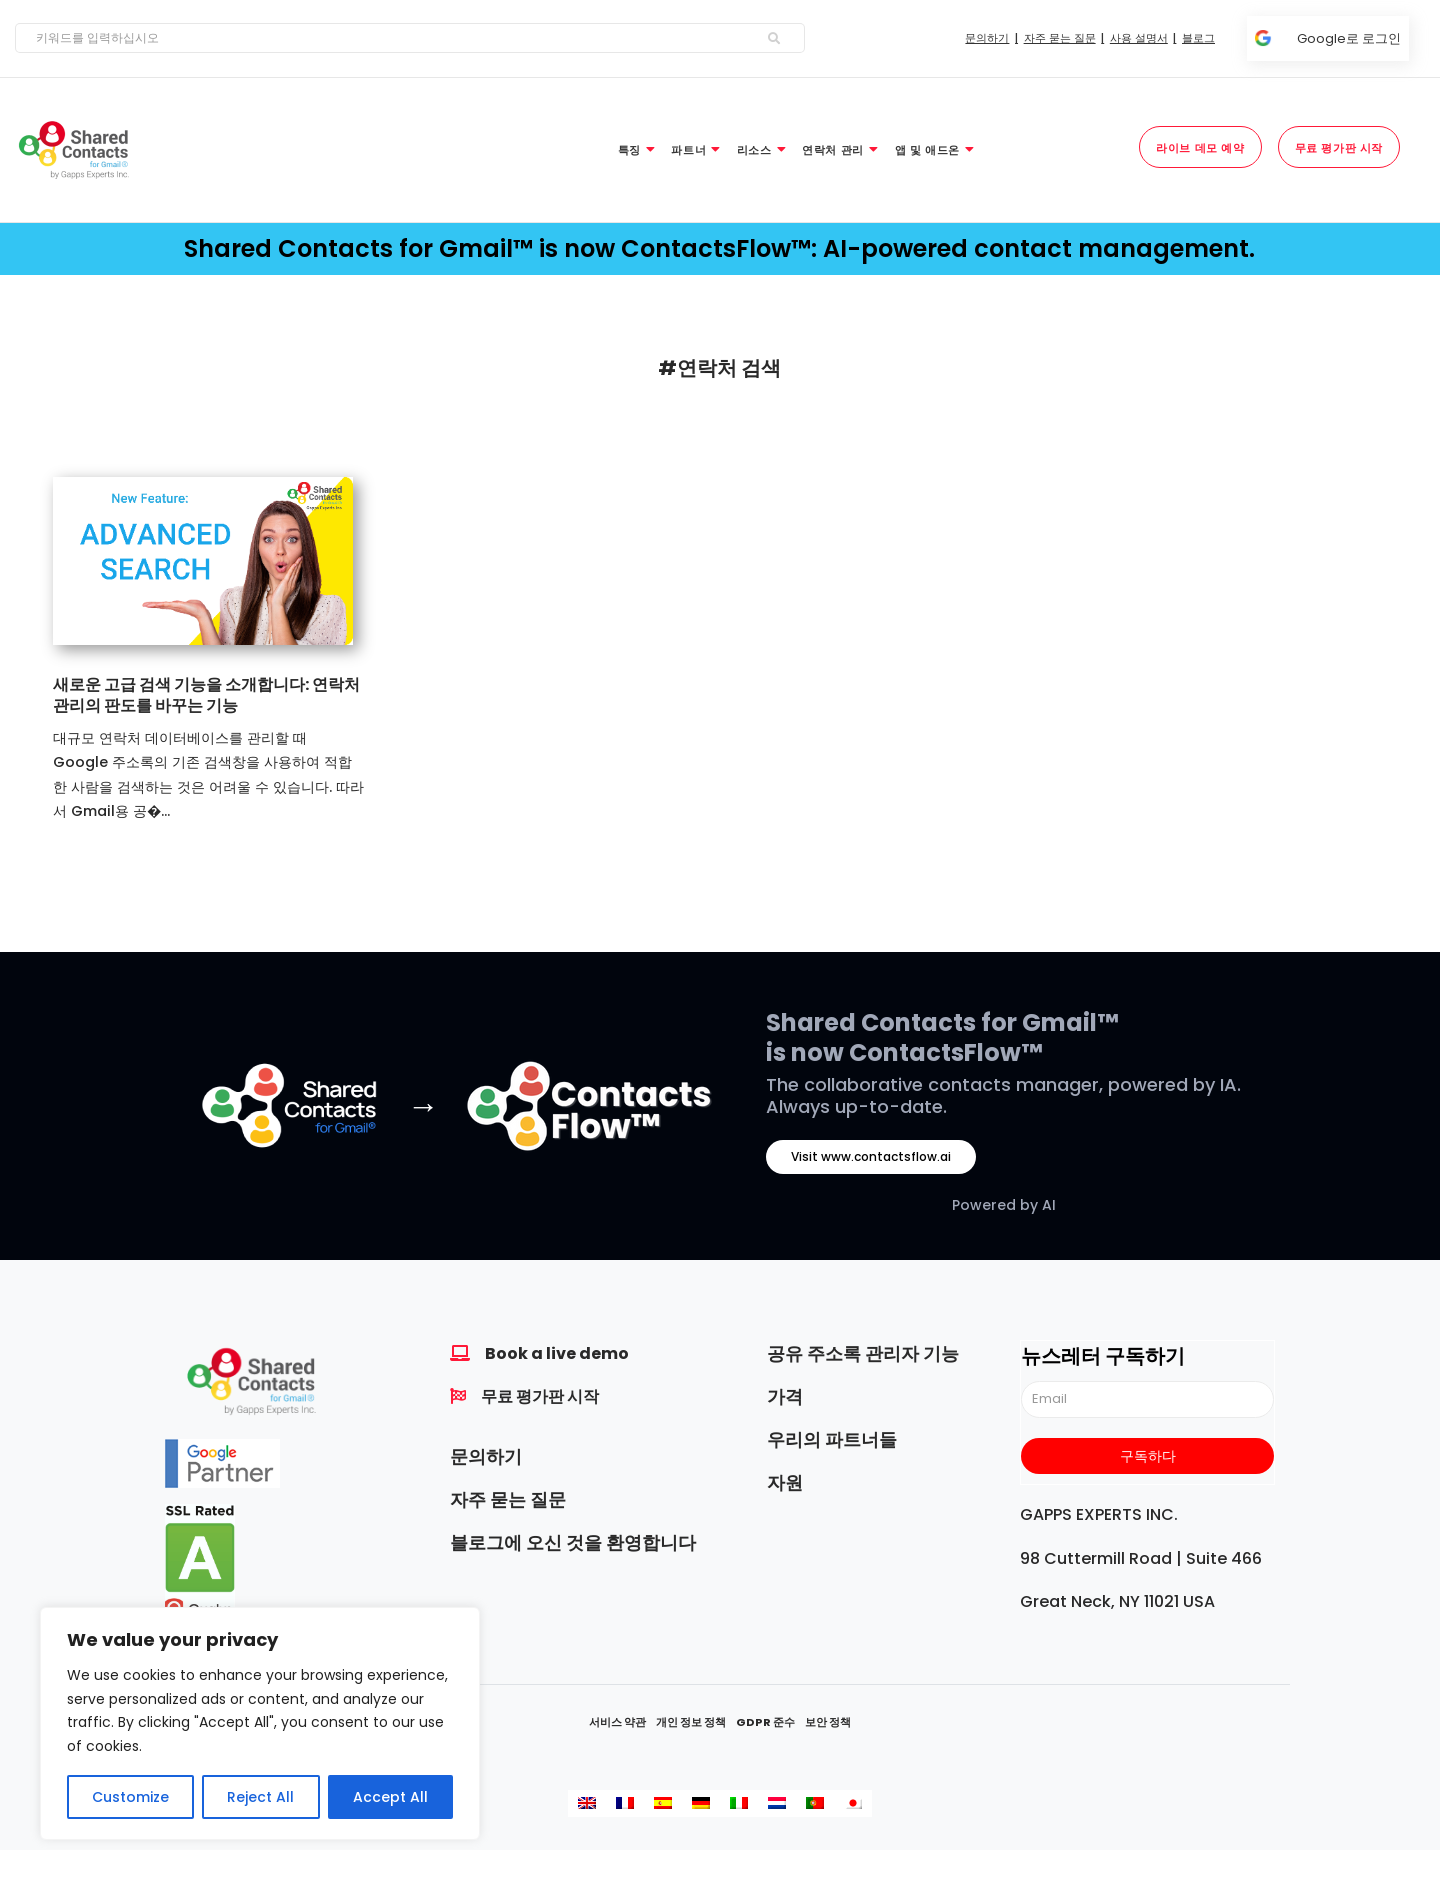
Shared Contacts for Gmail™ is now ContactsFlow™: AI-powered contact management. (719, 248)
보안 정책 (828, 1722)
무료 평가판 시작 (540, 1396)
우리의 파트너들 (832, 1439)
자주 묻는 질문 (508, 1499)
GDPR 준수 (765, 1722)
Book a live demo (557, 1353)
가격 (785, 1396)
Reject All (260, 1797)
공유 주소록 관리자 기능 (863, 1353)
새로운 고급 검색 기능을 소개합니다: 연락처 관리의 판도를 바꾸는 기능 (206, 695)
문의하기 (486, 1456)
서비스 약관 (617, 1722)
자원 (785, 1482)
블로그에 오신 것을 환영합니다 (573, 1542)
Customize (130, 1797)
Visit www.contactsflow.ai (871, 1156)
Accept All (390, 1797)
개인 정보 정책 (691, 1722)
